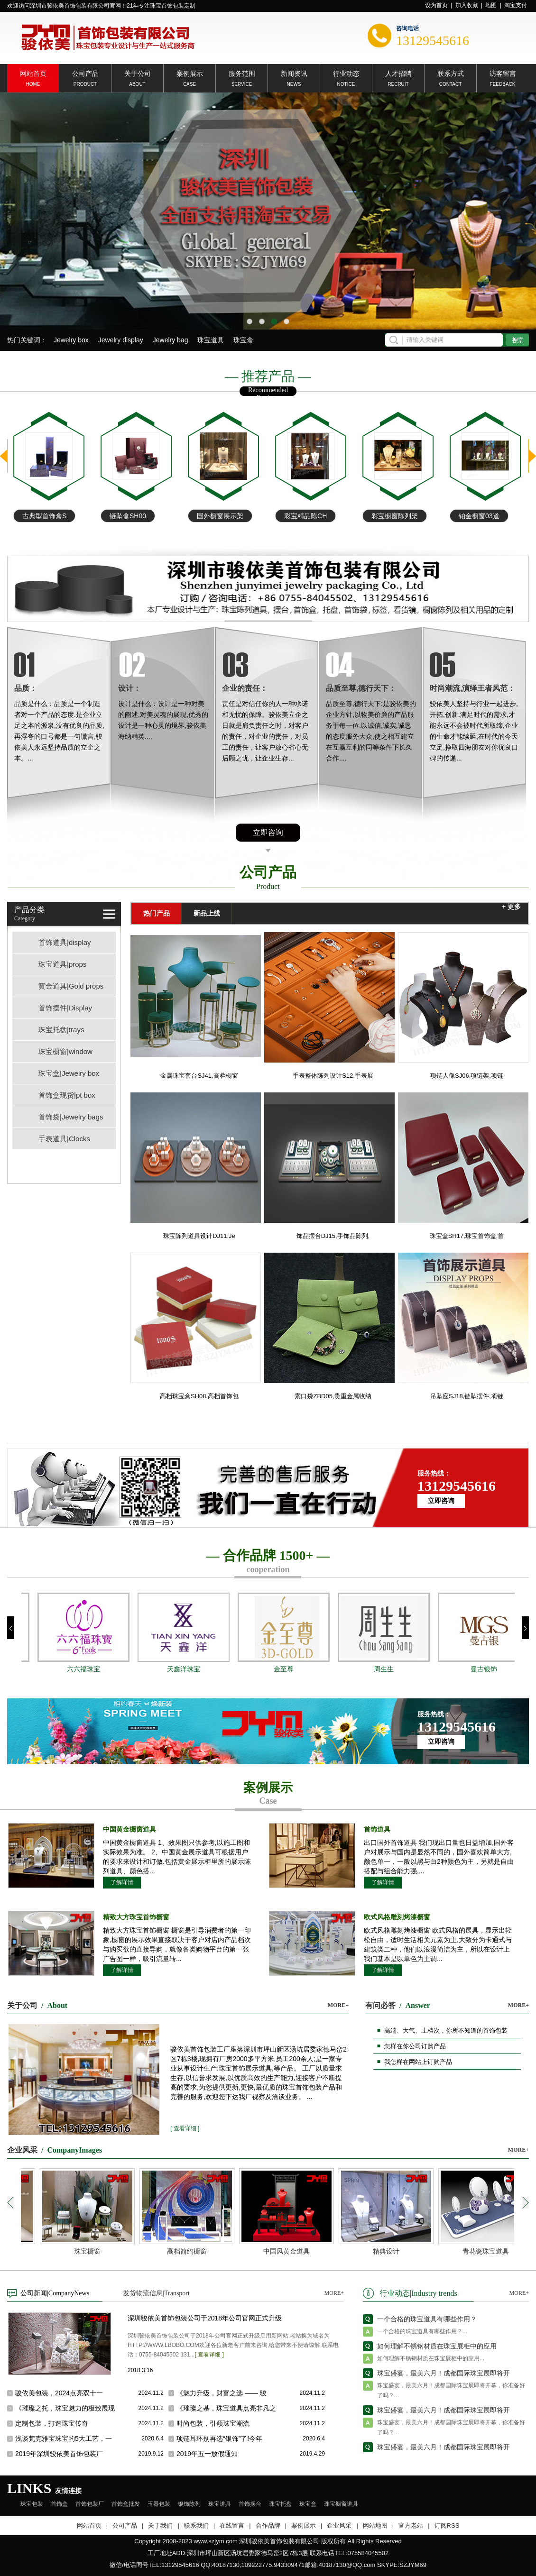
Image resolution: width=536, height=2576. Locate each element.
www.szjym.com (215, 2541)
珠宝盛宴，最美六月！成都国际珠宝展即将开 (443, 2378)
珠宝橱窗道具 (341, 2504)
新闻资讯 (294, 73)
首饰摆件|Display (65, 1008)
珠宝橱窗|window (65, 1051)
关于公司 (137, 73)
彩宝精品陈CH (392, 516)
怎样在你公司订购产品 (415, 2046)
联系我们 (196, 2525)
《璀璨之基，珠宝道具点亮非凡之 (226, 2408)
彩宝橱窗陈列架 (482, 516)
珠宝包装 (31, 2504)
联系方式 (450, 73)
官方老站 (410, 2525)
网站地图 (375, 2525)
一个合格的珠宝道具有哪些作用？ (427, 2324)
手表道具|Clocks (64, 1139)
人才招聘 (398, 73)
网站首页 (33, 73)
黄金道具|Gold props (70, 986)
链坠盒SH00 (215, 516)
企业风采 (339, 2525)
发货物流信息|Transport (156, 2293)
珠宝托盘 (280, 2504)
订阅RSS (447, 2525)
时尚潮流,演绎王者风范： (472, 688)
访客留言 (503, 73)
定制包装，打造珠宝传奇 (51, 2423)
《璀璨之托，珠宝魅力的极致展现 (65, 2408)
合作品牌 (268, 2525)
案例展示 (189, 73)
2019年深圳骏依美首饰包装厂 (59, 2453)
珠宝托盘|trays (61, 1030)
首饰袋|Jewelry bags (70, 1117)
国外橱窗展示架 (307, 516)
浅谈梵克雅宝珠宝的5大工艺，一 (63, 2438)
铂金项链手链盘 (45, 516)
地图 (491, 5)
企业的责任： (245, 688)
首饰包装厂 (89, 2504)
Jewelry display (120, 340)
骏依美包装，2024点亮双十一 (59, 2393)
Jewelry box (71, 340)
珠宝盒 (243, 340)
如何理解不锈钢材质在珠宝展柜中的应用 (437, 2351)
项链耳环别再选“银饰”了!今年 (219, 2438)
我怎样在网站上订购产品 (418, 2061)
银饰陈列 (189, 2504)
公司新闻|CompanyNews (54, 2293)
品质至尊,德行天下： (361, 688)
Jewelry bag (170, 340)
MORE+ (338, 2005)
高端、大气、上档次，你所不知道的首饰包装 (446, 2030)
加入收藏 (466, 5)
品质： (25, 688)
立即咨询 (268, 832)
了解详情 (122, 1882)
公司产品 (85, 73)
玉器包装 (159, 2504)
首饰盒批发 (125, 2504)
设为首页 (436, 5)
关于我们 (160, 2525)
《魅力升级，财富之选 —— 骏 (221, 2393)
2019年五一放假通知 (207, 2453)
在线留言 (232, 2525)
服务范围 (242, 73)
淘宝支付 (515, 5)
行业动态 (346, 73)
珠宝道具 (210, 340)
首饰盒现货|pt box (66, 1095)
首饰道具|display (64, 942)
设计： (129, 688)
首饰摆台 (250, 2504)
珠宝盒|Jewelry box (68, 1073)
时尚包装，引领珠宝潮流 (213, 2423)
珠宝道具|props (62, 964)
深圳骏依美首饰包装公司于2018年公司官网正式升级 (205, 2318)
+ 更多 (511, 906)
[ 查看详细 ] (184, 2128)
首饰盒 (59, 2504)
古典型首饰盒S (132, 516)
